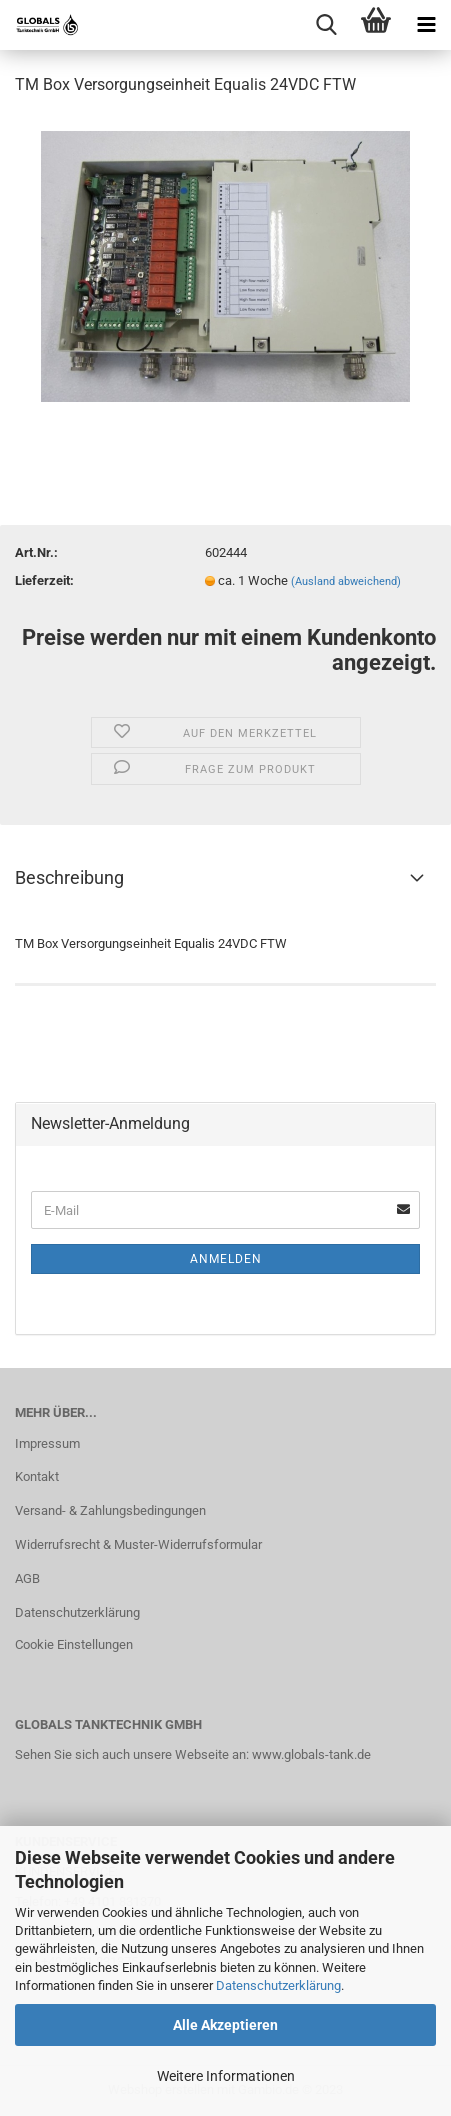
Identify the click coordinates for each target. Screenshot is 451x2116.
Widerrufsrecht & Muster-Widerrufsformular (138, 1544)
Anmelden (226, 1259)
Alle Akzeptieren (225, 2025)
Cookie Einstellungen (74, 1644)
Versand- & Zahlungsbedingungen (110, 1510)
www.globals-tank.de (311, 1754)
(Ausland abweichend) (346, 581)
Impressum (47, 1443)
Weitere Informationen (226, 2076)
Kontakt (37, 1476)
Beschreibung (69, 877)
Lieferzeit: (44, 580)
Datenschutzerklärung (278, 1985)
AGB (27, 1578)
